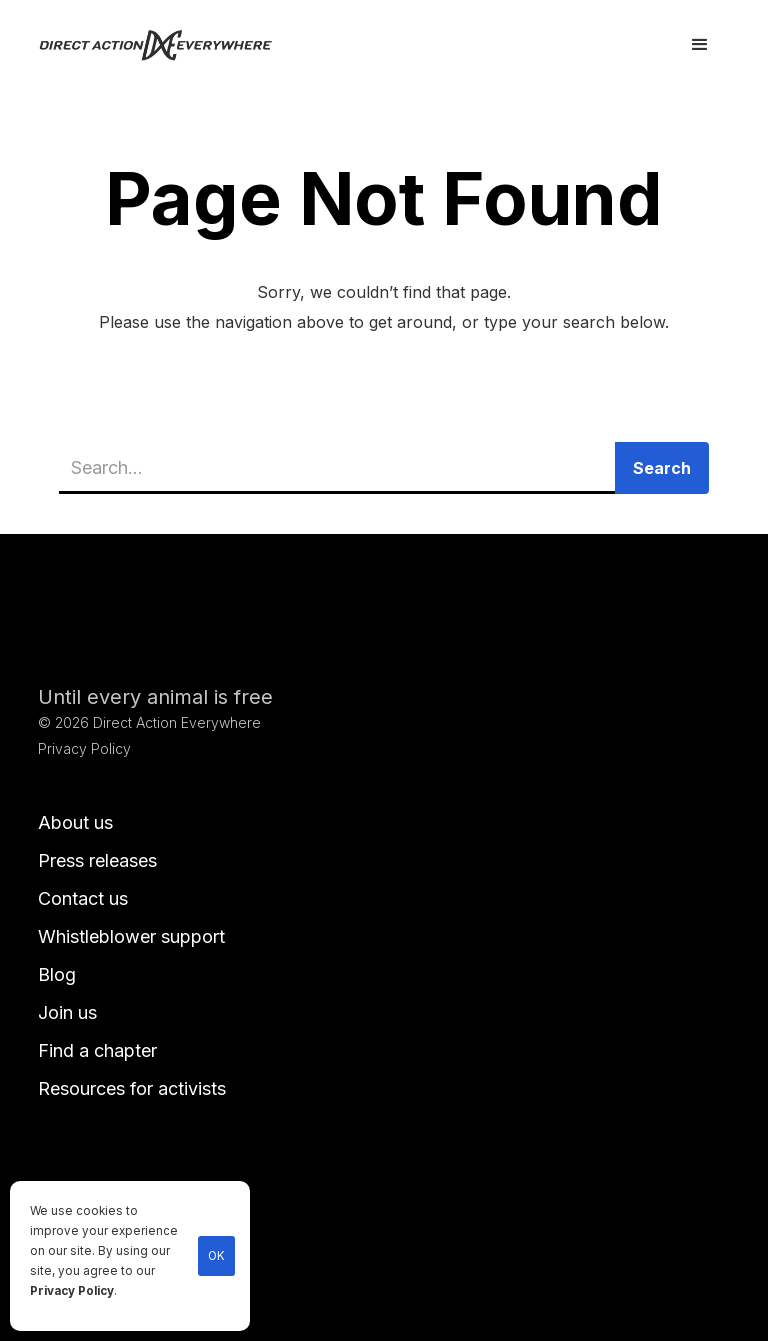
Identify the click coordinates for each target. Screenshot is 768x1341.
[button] (700, 45)
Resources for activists (132, 1088)
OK (216, 1256)
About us (75, 822)
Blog (57, 974)
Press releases (97, 860)
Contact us (83, 898)
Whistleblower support (131, 936)
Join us (67, 1012)
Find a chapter (97, 1050)
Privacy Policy (72, 1291)
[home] (167, 45)
